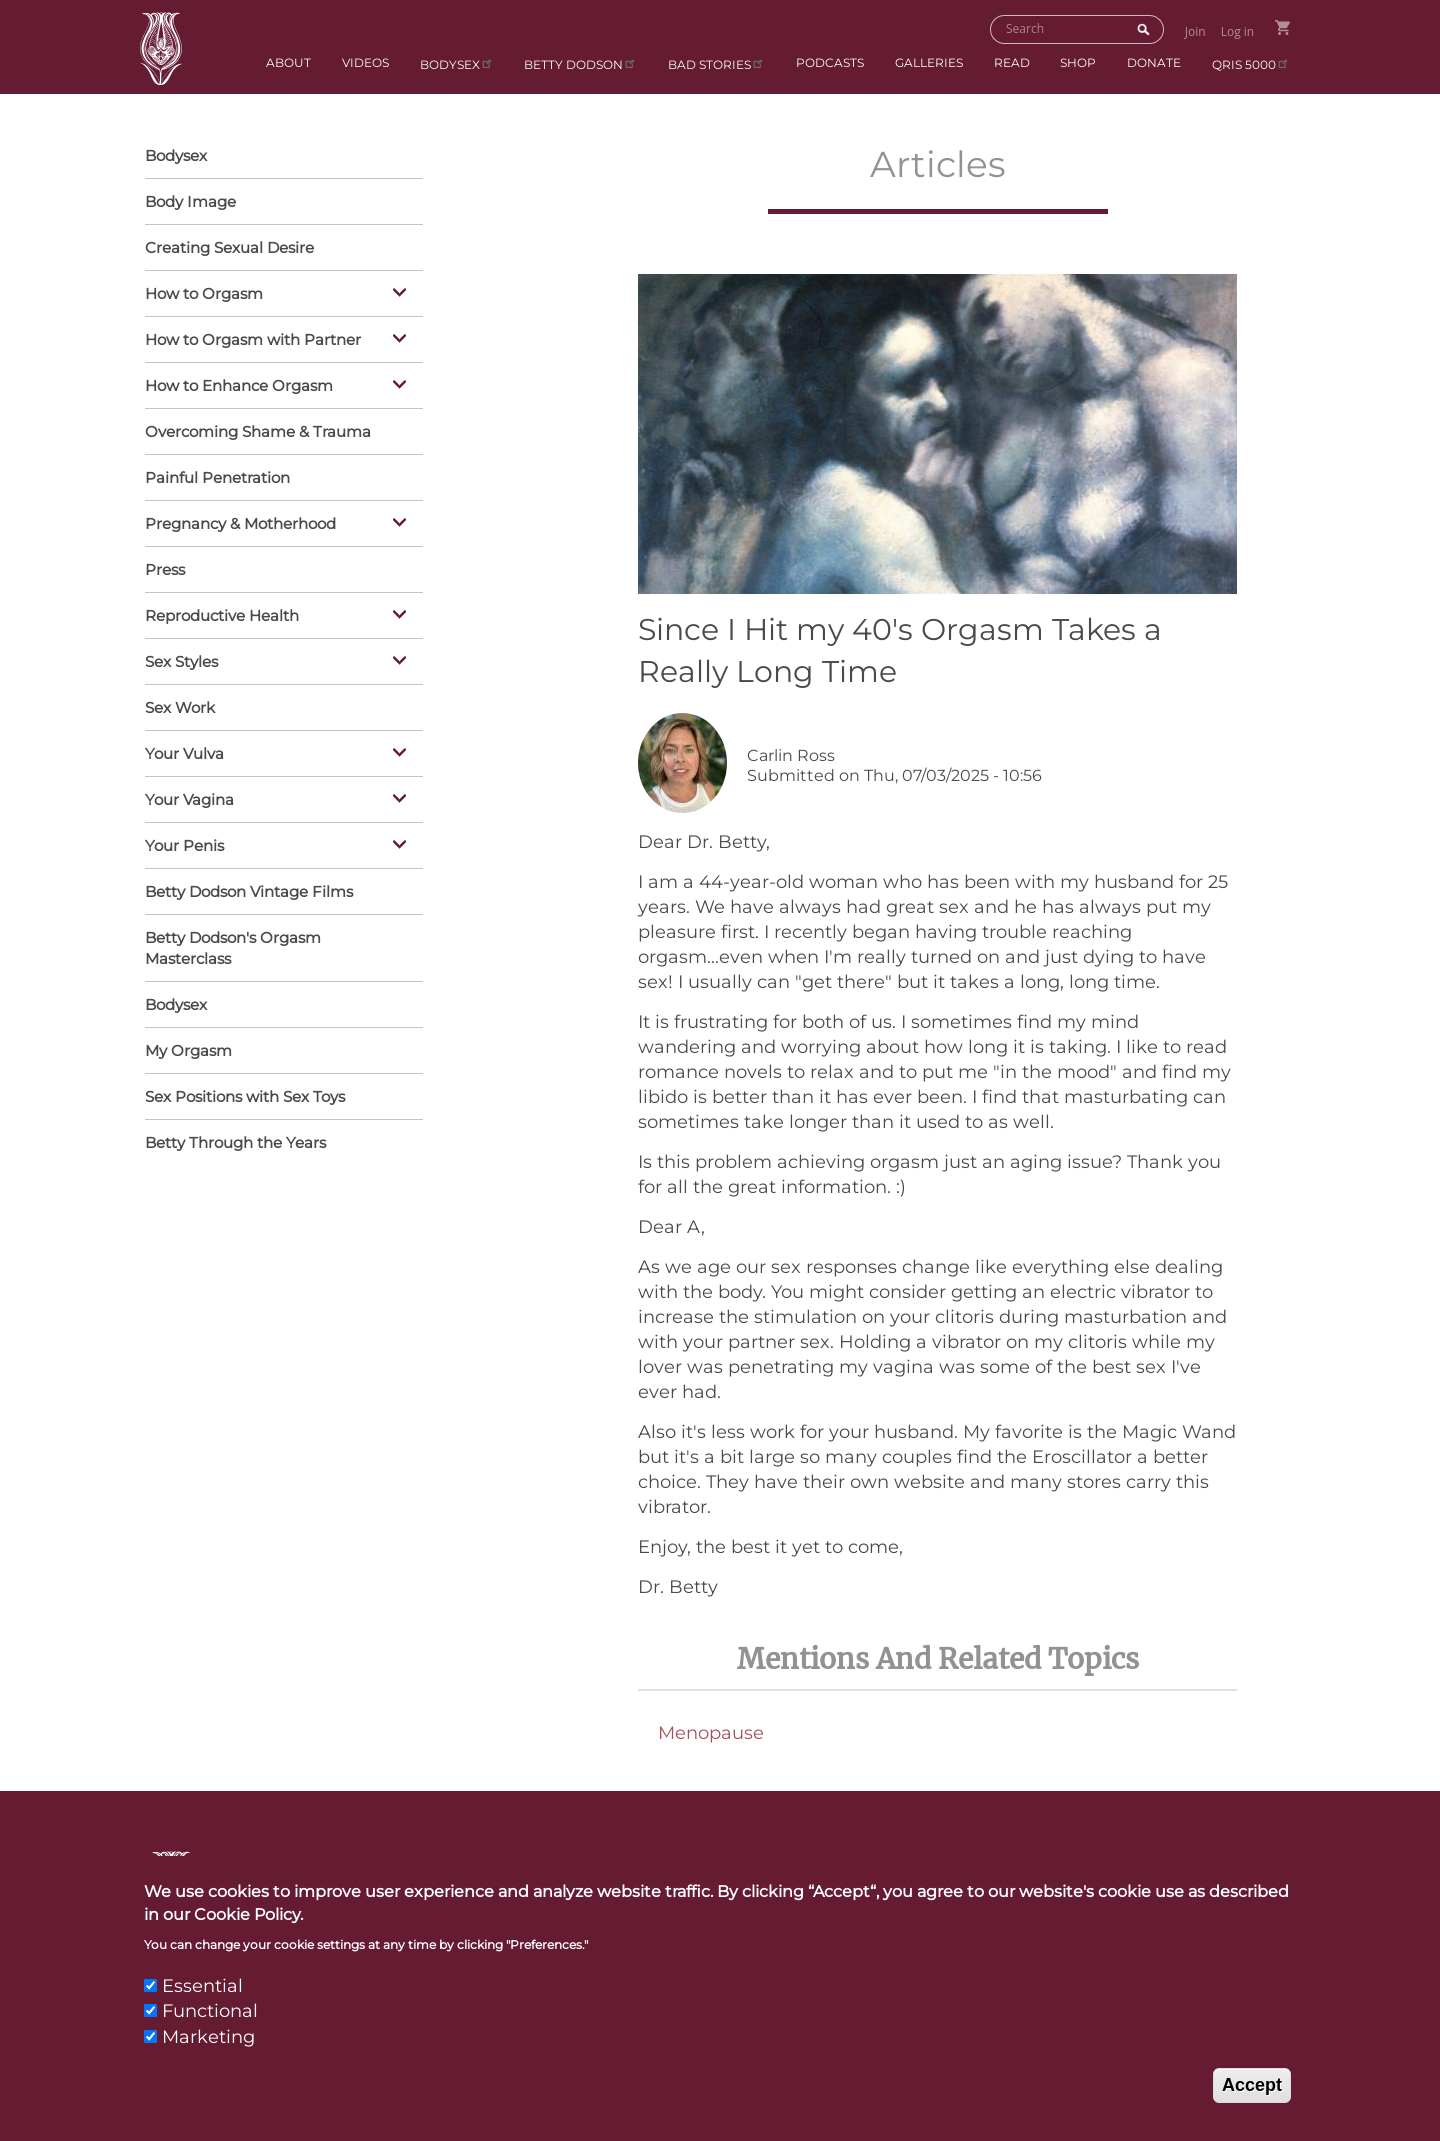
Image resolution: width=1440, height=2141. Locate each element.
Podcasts (830, 62)
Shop (1078, 62)
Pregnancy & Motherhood (279, 525)
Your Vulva (279, 755)
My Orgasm (188, 1050)
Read (1012, 62)
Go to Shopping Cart (1282, 27)
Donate (1154, 62)
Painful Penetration (217, 477)
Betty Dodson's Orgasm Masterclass (233, 948)
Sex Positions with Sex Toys (245, 1096)
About (288, 62)
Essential (202, 1996)
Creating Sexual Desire (229, 247)
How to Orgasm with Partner (279, 341)
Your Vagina (279, 801)
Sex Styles (279, 663)
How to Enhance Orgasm (279, 387)
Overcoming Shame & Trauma (258, 431)
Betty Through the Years (235, 1142)
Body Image (190, 201)
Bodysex (457, 63)
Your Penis (279, 847)
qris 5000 (1251, 63)
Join (1195, 31)
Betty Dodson (580, 63)
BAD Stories (716, 63)
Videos (365, 62)
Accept (1252, 2095)
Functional (210, 2021)
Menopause (711, 1733)
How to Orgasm (279, 295)
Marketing (208, 2046)
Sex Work (180, 707)
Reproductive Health (279, 617)
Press (165, 569)
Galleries (929, 62)
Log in (1238, 31)
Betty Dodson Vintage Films (249, 891)
